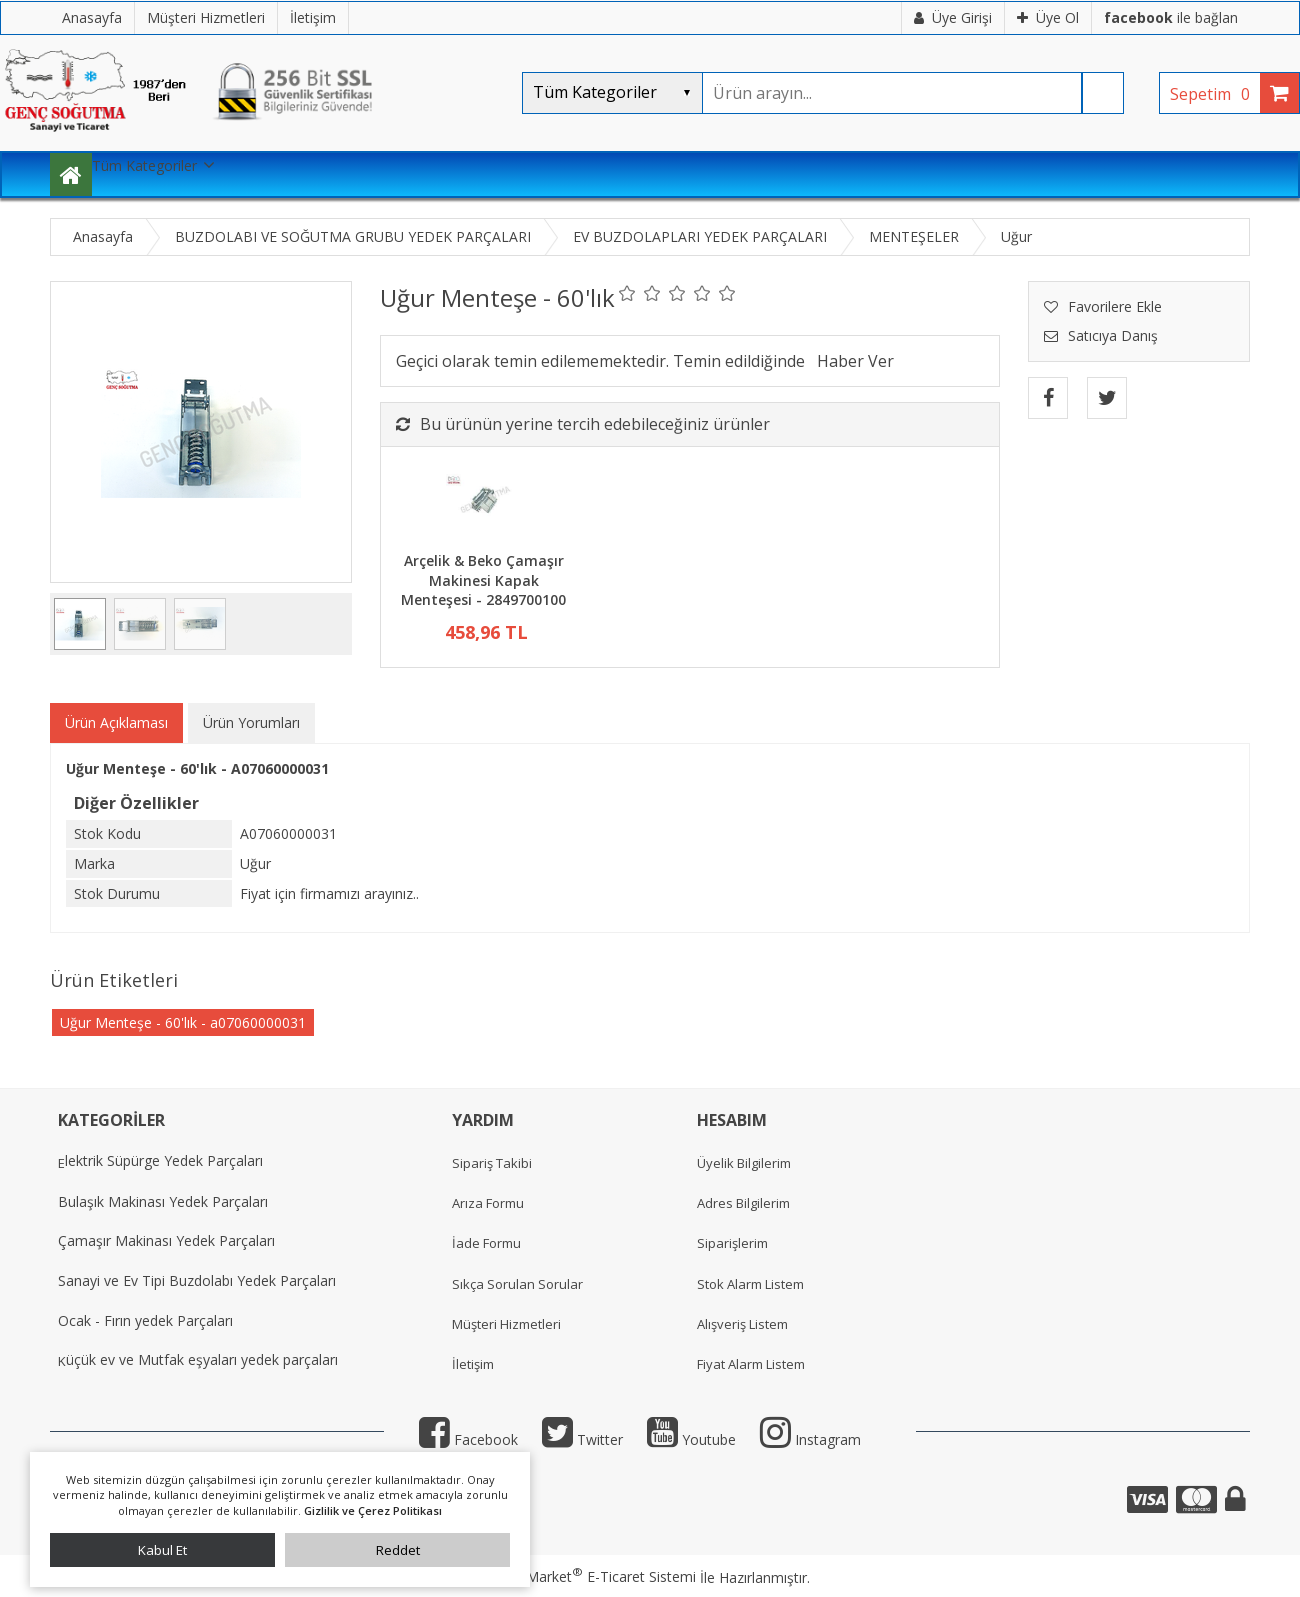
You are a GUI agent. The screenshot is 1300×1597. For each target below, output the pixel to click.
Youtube (691, 1439)
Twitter (582, 1439)
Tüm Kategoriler (144, 165)
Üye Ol (1048, 17)
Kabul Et (162, 1550)
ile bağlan (1171, 17)
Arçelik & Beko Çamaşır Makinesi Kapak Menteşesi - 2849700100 (483, 580)
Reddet (398, 1550)
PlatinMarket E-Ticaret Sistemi (593, 1576)
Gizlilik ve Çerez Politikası (373, 1510)
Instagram (810, 1439)
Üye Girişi (953, 17)
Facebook (468, 1439)
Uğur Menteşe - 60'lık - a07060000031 (183, 1022)
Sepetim (1215, 94)
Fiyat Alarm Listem (751, 1364)
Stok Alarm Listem (750, 1284)
